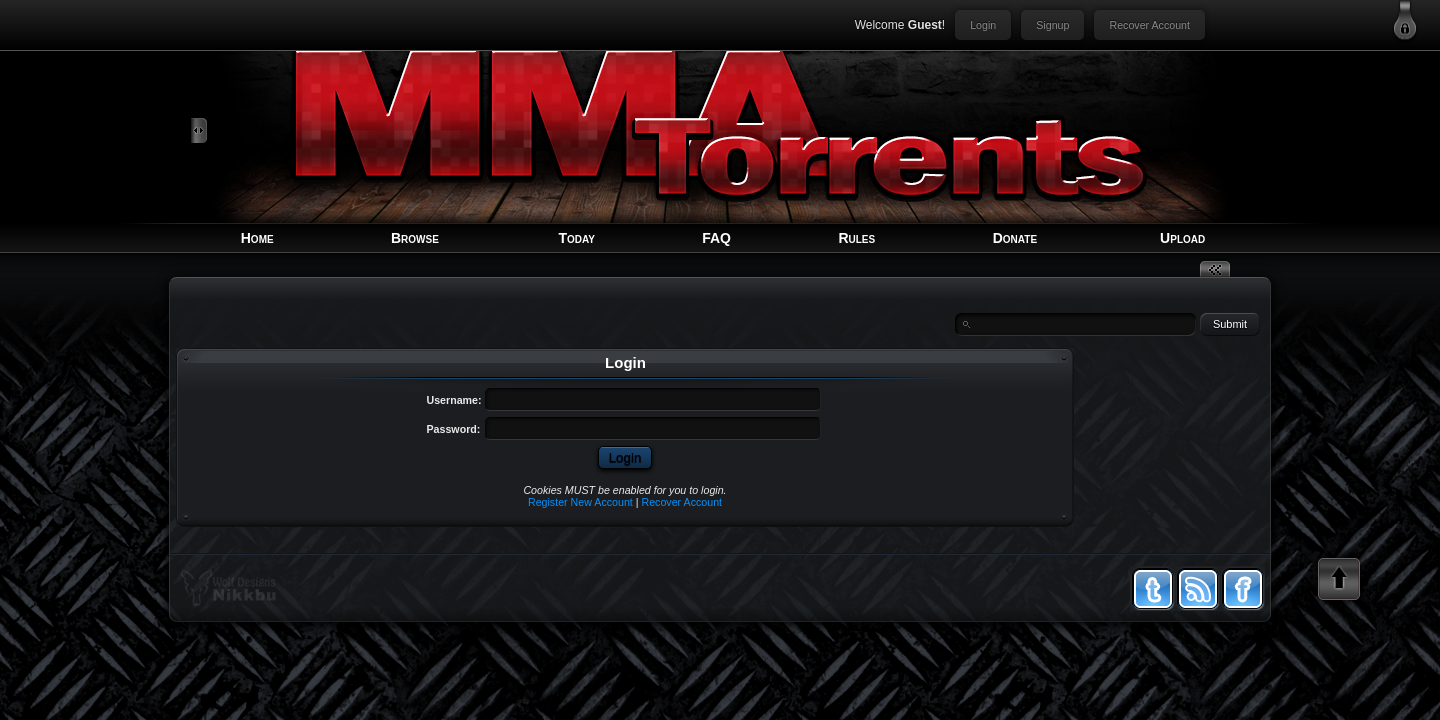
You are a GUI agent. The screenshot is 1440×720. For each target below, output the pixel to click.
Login (983, 25)
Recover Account (1149, 25)
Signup (1052, 25)
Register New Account (580, 502)
